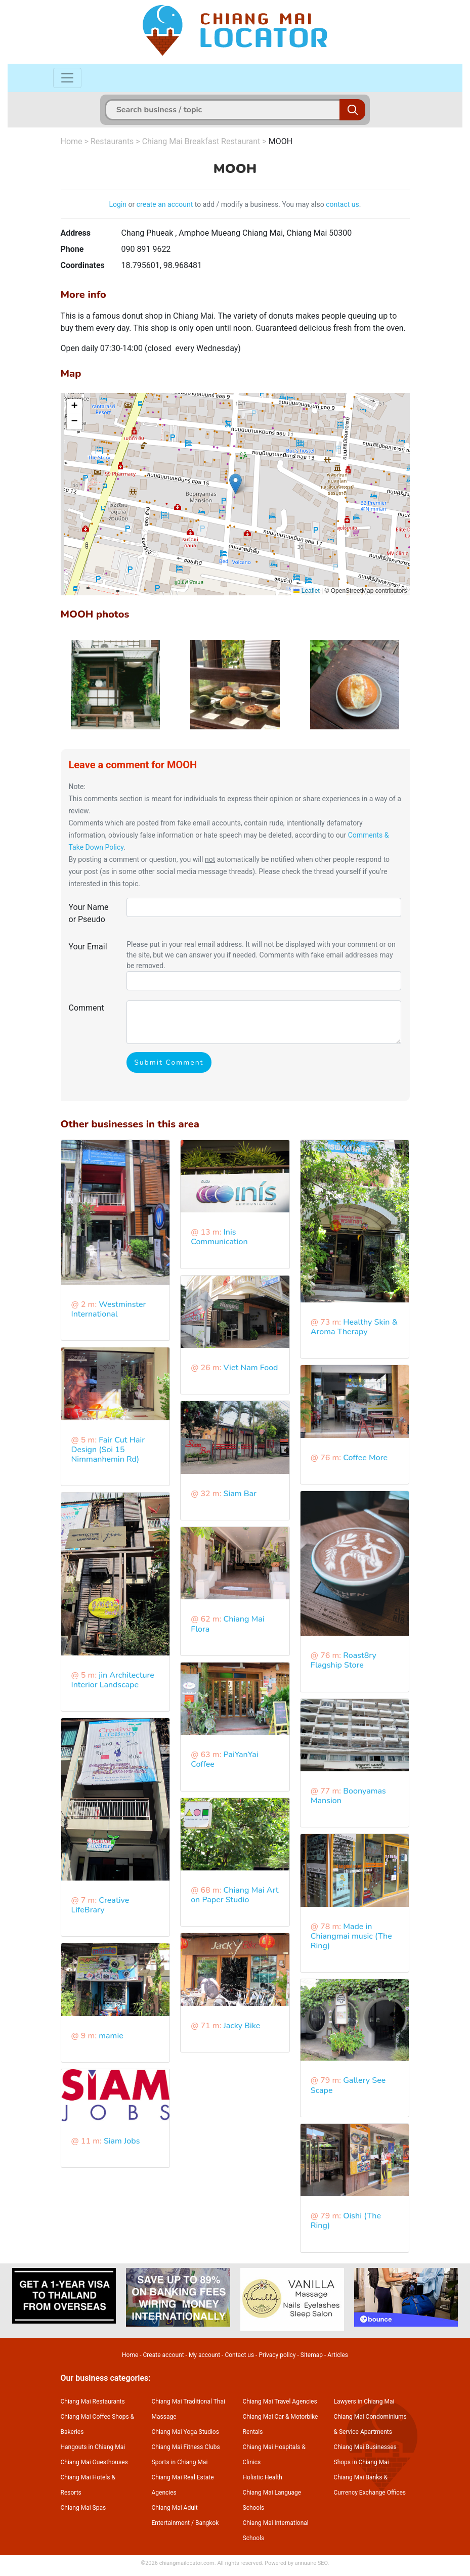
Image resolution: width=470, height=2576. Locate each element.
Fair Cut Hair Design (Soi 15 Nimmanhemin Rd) (108, 1449)
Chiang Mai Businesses (365, 2447)
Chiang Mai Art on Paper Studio (234, 1895)
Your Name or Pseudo (89, 913)
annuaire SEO (311, 2563)
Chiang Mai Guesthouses (94, 2462)
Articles (337, 2355)
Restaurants (112, 141)
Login (118, 204)
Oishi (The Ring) (346, 2220)
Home (71, 141)
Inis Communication (219, 1237)
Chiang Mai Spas (83, 2507)
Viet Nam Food (251, 1367)
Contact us (239, 2355)
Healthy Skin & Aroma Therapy (354, 1327)
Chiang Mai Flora (227, 1623)
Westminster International (108, 1309)
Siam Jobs (122, 2141)
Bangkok (207, 2522)
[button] (235, 483)
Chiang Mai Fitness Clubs (186, 2447)
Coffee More (365, 1457)
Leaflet (306, 590)
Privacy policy (277, 2355)
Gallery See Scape (348, 2085)
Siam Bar (240, 1493)
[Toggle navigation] (67, 78)
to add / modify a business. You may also (259, 204)
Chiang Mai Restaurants (93, 2401)
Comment (86, 1008)
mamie (111, 2035)
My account (204, 2355)
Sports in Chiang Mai (180, 2462)
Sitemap (312, 2355)
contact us (342, 204)
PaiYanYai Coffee (224, 1759)
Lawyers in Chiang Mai (364, 2401)
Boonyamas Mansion (348, 1795)
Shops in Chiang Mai (361, 2462)
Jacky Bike (242, 2025)
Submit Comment (168, 1062)
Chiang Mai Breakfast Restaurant (201, 141)
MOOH (280, 141)
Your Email (88, 946)
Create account (163, 2355)
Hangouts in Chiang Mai (93, 2447)
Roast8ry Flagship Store (343, 1660)
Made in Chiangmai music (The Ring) (351, 1936)
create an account (165, 204)
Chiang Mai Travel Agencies (280, 2401)
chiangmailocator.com (187, 2563)
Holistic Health (262, 2477)
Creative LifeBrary (100, 1905)
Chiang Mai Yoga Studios (185, 2431)
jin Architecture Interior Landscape (112, 1680)
